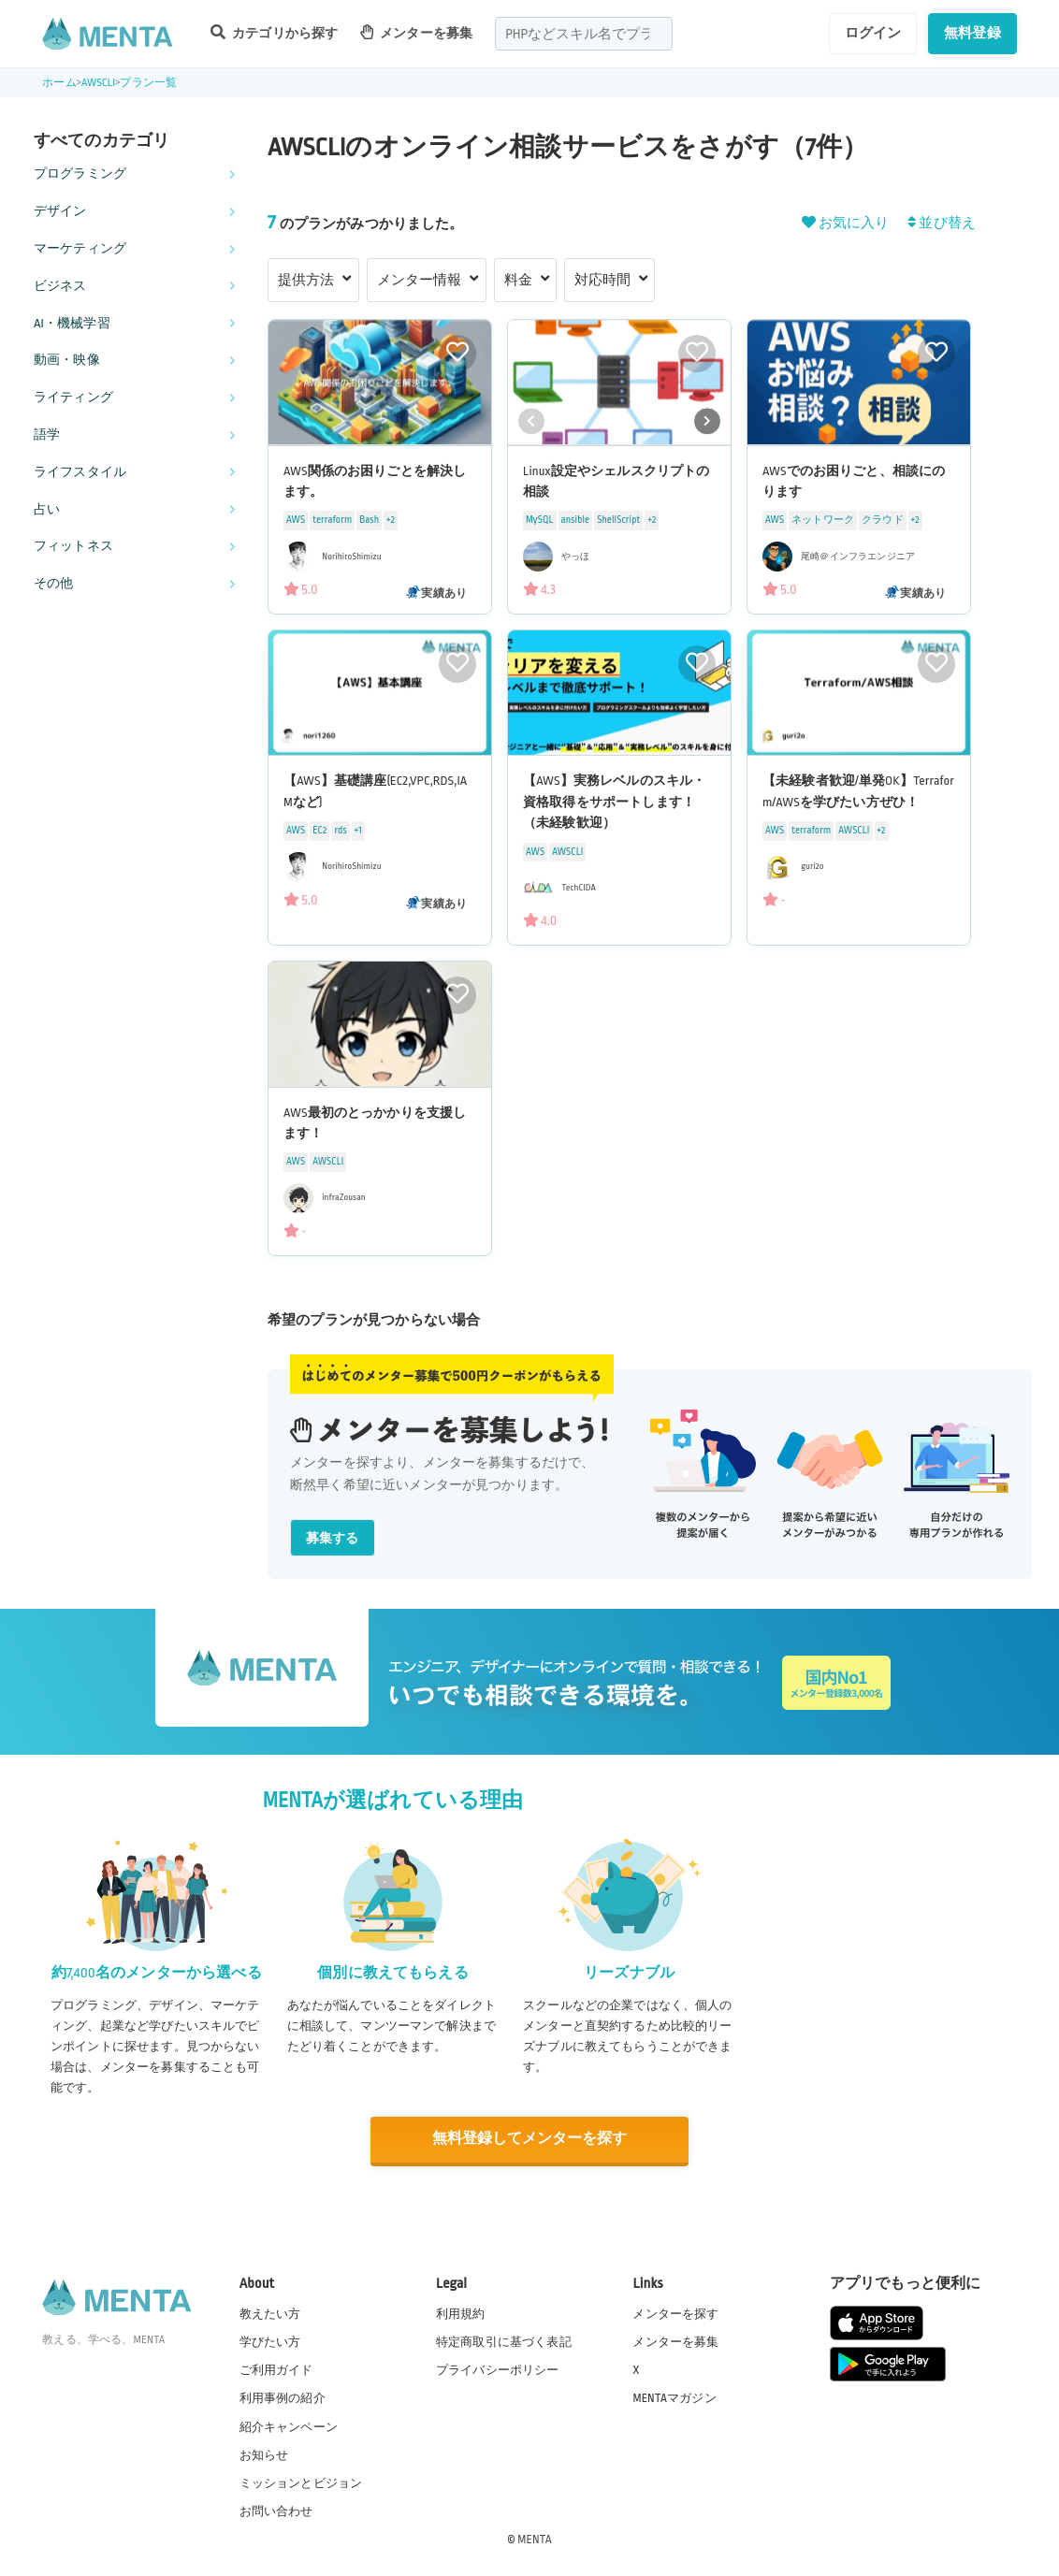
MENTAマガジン (674, 2397)
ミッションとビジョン (301, 2481)
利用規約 (461, 2313)
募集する (332, 1538)
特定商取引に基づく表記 (504, 2341)
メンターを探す (675, 2313)
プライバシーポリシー (497, 2369)
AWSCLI (98, 83)
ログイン (873, 32)
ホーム (59, 83)
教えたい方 (270, 2313)
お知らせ (264, 2453)
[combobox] (584, 34)
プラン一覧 (148, 83)
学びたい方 (270, 2341)
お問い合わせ (276, 2509)
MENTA (534, 2537)
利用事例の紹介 (282, 2397)
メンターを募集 (416, 32)
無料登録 (972, 32)
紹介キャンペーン (288, 2425)
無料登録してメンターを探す (529, 2139)
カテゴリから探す (274, 32)
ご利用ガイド (276, 2369)
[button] (707, 421)
